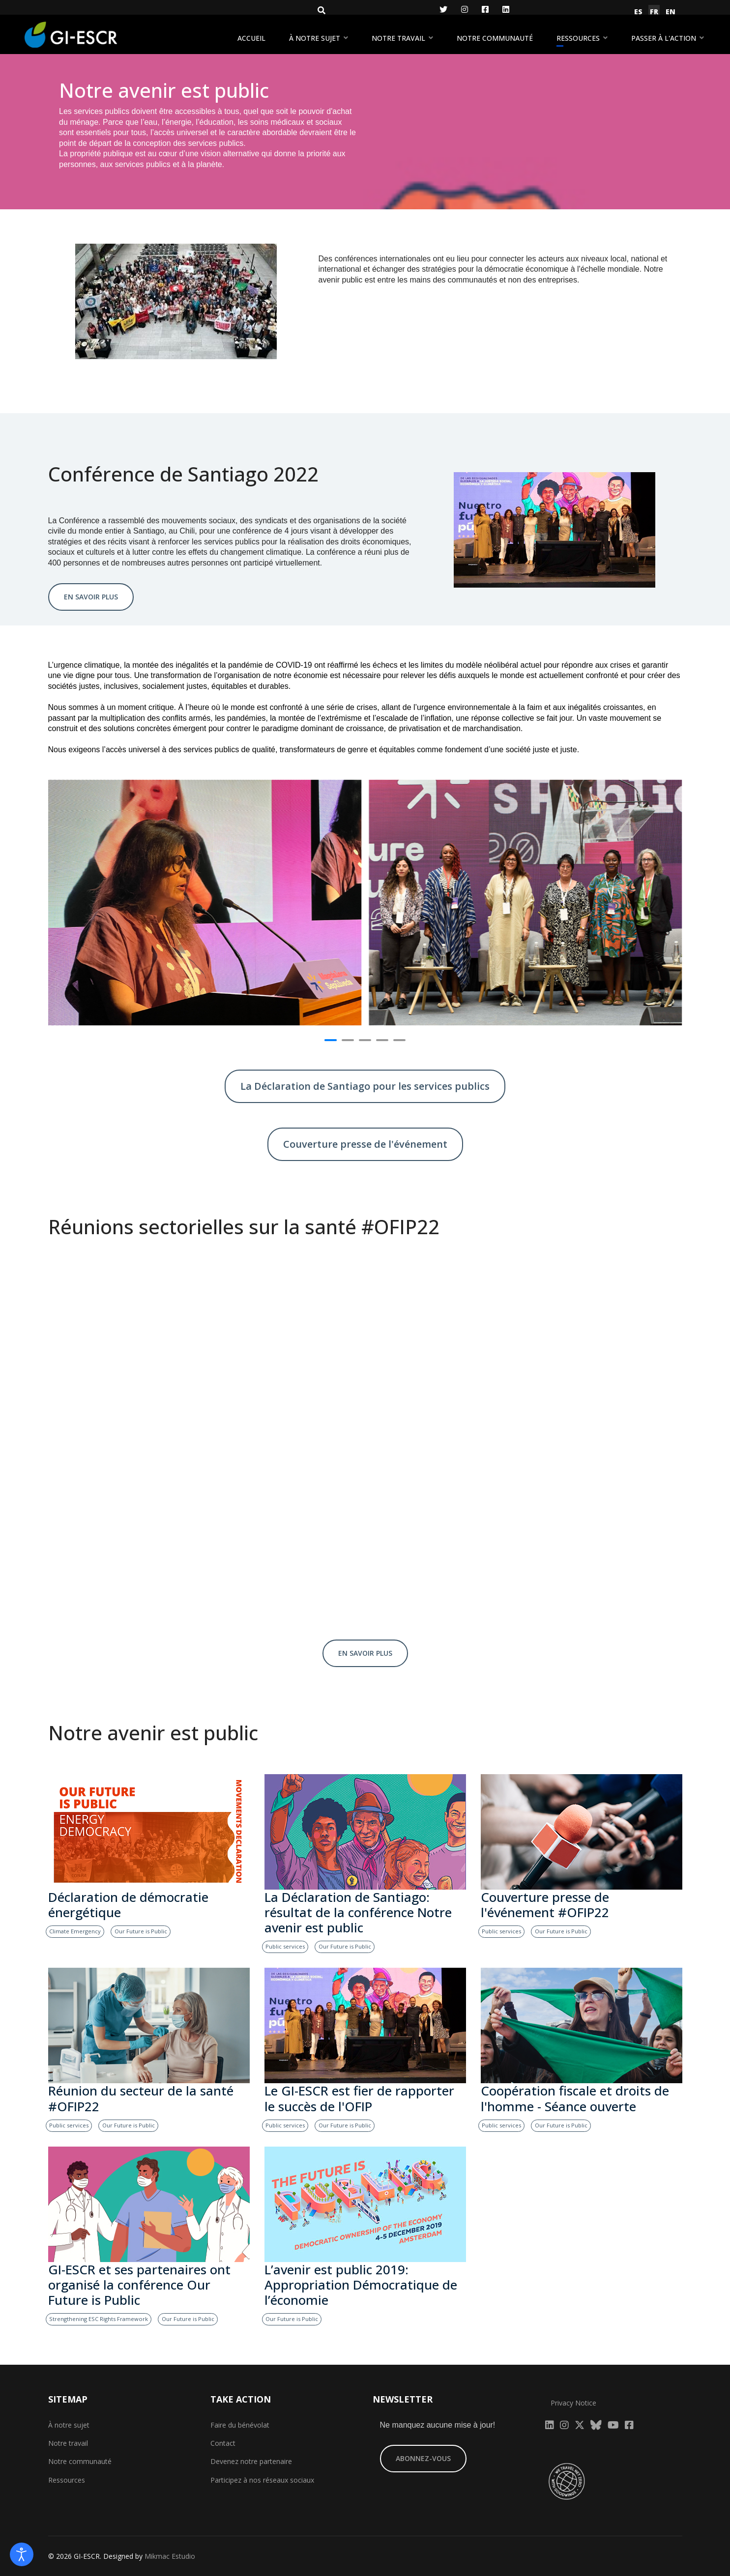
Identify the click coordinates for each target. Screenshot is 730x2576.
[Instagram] (464, 9)
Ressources (578, 38)
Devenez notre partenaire (251, 2461)
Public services (285, 1946)
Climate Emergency (75, 1931)
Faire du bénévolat (239, 2425)
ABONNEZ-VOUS (423, 2458)
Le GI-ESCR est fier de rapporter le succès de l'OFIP (359, 2098)
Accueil (251, 38)
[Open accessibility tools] (21, 2554)
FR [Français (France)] (654, 11)
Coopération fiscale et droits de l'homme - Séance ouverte (575, 2098)
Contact (222, 2443)
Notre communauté (495, 38)
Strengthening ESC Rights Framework (98, 2318)
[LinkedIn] (505, 9)
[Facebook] (485, 9)
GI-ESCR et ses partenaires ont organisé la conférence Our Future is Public (139, 2284)
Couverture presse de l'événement (365, 1144)
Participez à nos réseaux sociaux (262, 2480)
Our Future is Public (141, 1931)
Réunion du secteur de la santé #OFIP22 (141, 2098)
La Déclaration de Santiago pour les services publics (365, 1086)
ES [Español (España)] (638, 11)
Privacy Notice (573, 2402)
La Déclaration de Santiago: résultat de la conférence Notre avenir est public (358, 1912)
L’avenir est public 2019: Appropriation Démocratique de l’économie (360, 2284)
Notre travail (398, 38)
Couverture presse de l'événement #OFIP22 (545, 1904)
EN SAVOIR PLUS (91, 596)
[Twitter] (443, 9)
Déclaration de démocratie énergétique (128, 1904)
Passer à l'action (663, 38)
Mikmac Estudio (170, 2556)
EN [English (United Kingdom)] (670, 11)
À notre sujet (314, 38)
